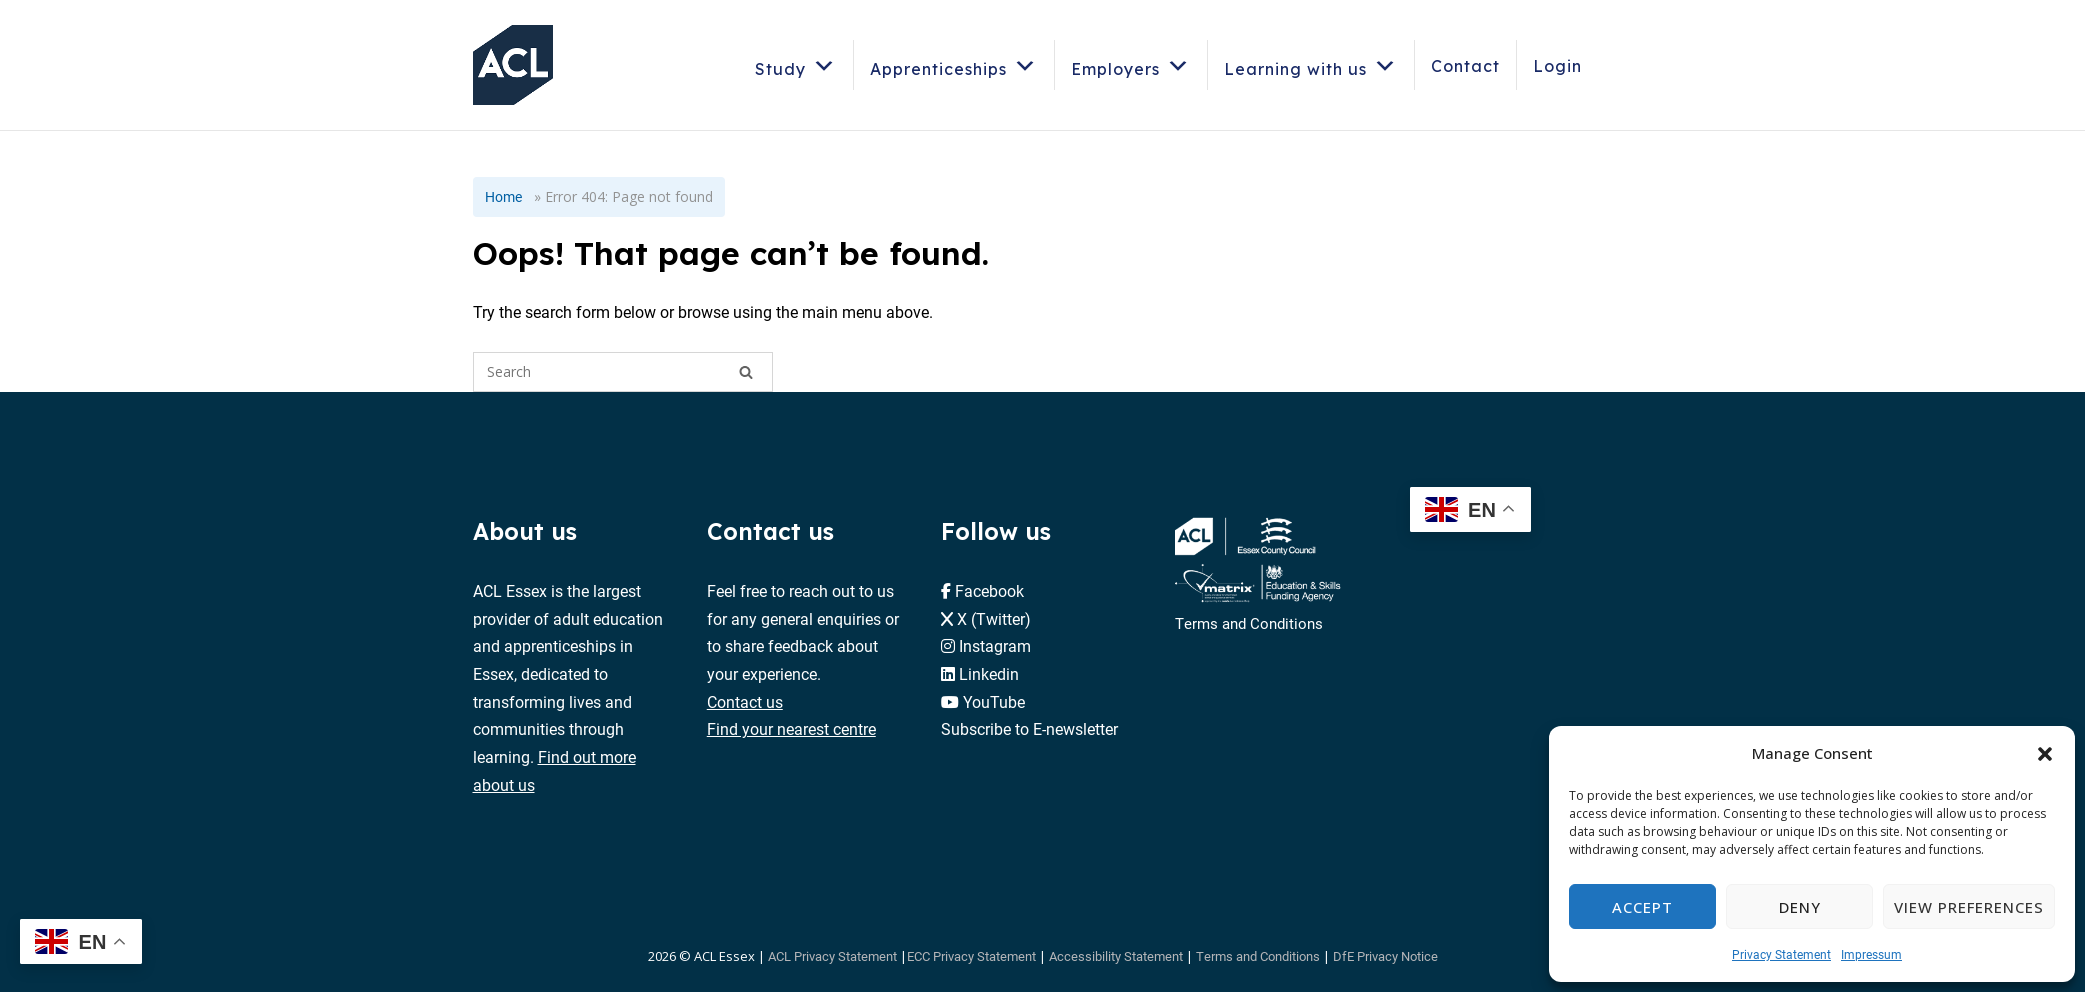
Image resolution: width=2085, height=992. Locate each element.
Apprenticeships (954, 65)
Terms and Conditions (1249, 623)
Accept (1642, 907)
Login (1557, 66)
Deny (1800, 907)
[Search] (746, 372)
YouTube (994, 701)
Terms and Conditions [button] (1258, 956)
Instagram (995, 645)
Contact (1465, 66)
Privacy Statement (1781, 954)
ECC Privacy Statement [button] (971, 956)
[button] (2045, 754)
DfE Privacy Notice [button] (1385, 956)
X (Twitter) (994, 618)
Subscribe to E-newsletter (1029, 728)
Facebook (989, 590)
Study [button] (796, 65)
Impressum (1871, 954)
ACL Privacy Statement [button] (832, 956)
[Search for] (623, 372)
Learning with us (1311, 65)
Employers (1131, 65)
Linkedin (989, 673)
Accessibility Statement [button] (1116, 956)
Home (503, 196)
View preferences (1969, 907)
